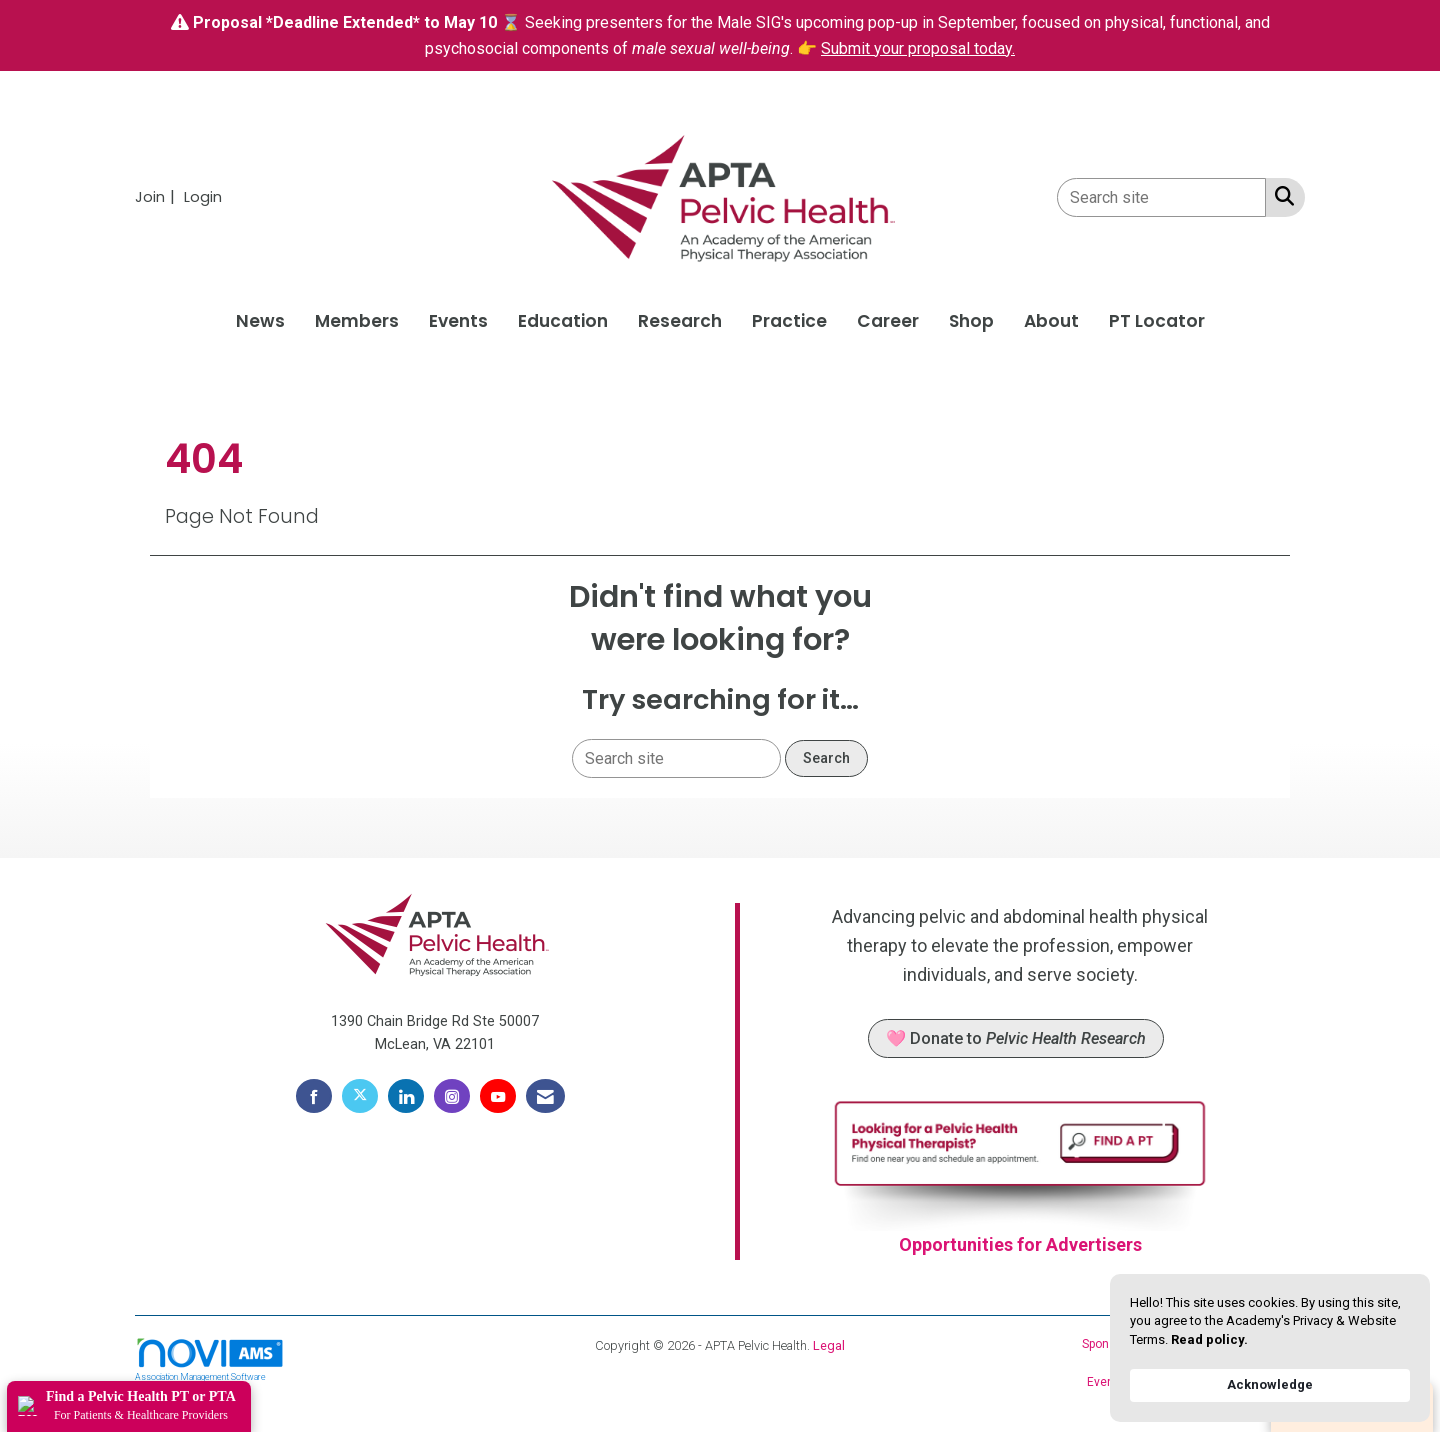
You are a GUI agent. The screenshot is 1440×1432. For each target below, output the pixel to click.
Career (888, 321)
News (260, 321)
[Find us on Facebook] (314, 1096)
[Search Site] (1280, 196)
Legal (829, 1345)
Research (680, 321)
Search (826, 758)
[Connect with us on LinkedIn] (406, 1096)
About (1051, 321)
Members (357, 321)
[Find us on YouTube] (498, 1096)
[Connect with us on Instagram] (452, 1096)
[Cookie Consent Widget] (1270, 1348)
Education (563, 321)
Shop (971, 321)
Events (458, 321)
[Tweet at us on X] (360, 1096)
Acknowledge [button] (1270, 1384)
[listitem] (157, 196)
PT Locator (1157, 321)
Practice (789, 321)
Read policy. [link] (1209, 1339)
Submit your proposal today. (918, 48)
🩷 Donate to (1016, 1038)
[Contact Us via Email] (545, 1096)
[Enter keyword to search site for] (1161, 197)
